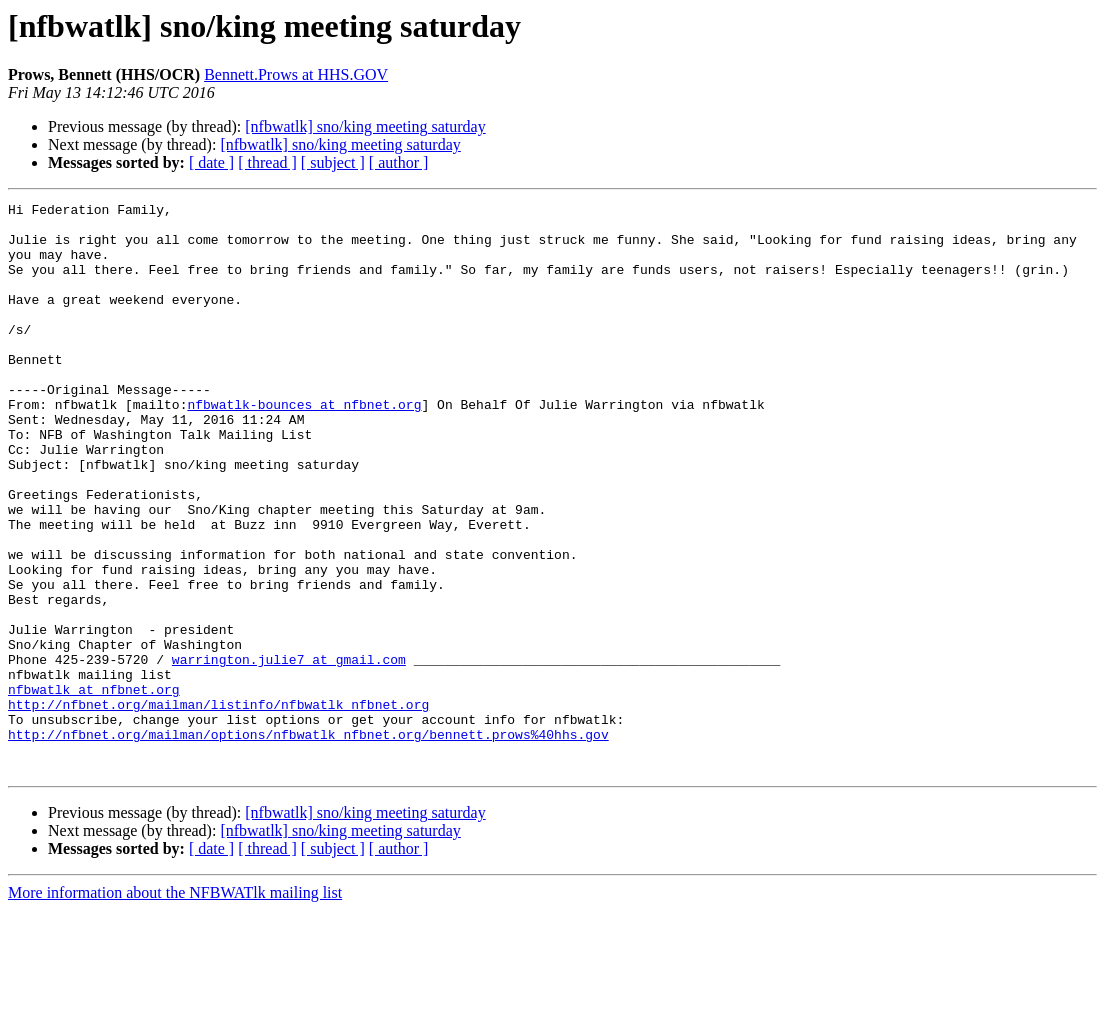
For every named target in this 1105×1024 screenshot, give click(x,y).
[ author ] (399, 162)
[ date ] (211, 162)
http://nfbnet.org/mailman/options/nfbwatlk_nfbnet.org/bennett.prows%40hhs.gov (308, 842)
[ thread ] (267, 162)
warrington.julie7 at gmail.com (289, 752)
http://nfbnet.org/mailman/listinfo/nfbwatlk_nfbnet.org (218, 806)
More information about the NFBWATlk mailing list (175, 1006)
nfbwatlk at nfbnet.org (94, 788)
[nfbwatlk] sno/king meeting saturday (365, 126)
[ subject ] (333, 162)
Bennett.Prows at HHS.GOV (296, 74)
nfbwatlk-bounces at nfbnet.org (304, 446)
